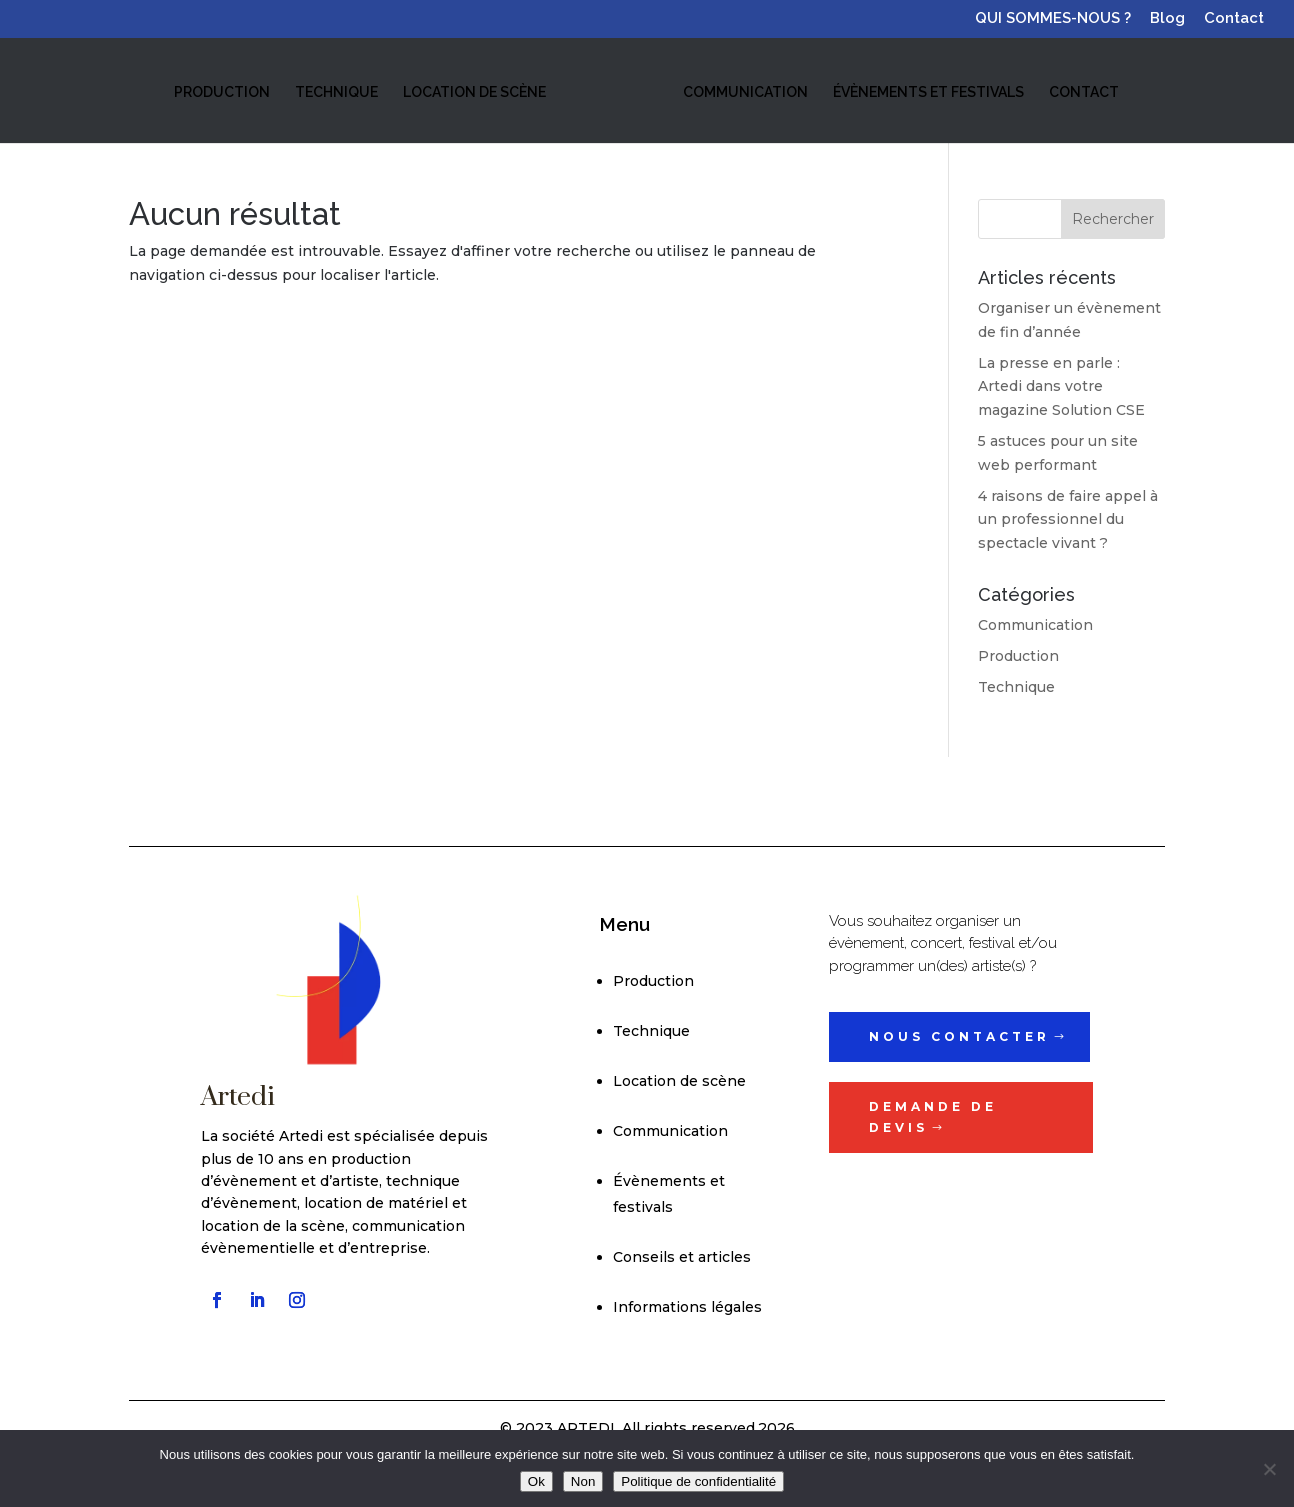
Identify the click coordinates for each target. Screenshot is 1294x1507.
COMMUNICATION (743, 91)
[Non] (1269, 1469)
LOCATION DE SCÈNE (475, 91)
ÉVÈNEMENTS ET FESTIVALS (926, 91)
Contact (1234, 19)
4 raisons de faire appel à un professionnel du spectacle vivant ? (1068, 520)
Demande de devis (933, 1116)
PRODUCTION (223, 91)
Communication (1035, 625)
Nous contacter (959, 1036)
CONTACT (1082, 91)
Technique (1016, 687)
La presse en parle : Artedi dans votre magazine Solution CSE (1061, 387)
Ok (536, 1481)
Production (1018, 656)
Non (583, 1481)
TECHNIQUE (337, 91)
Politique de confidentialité (698, 1481)
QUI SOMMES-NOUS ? (1053, 19)
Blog (1167, 19)
